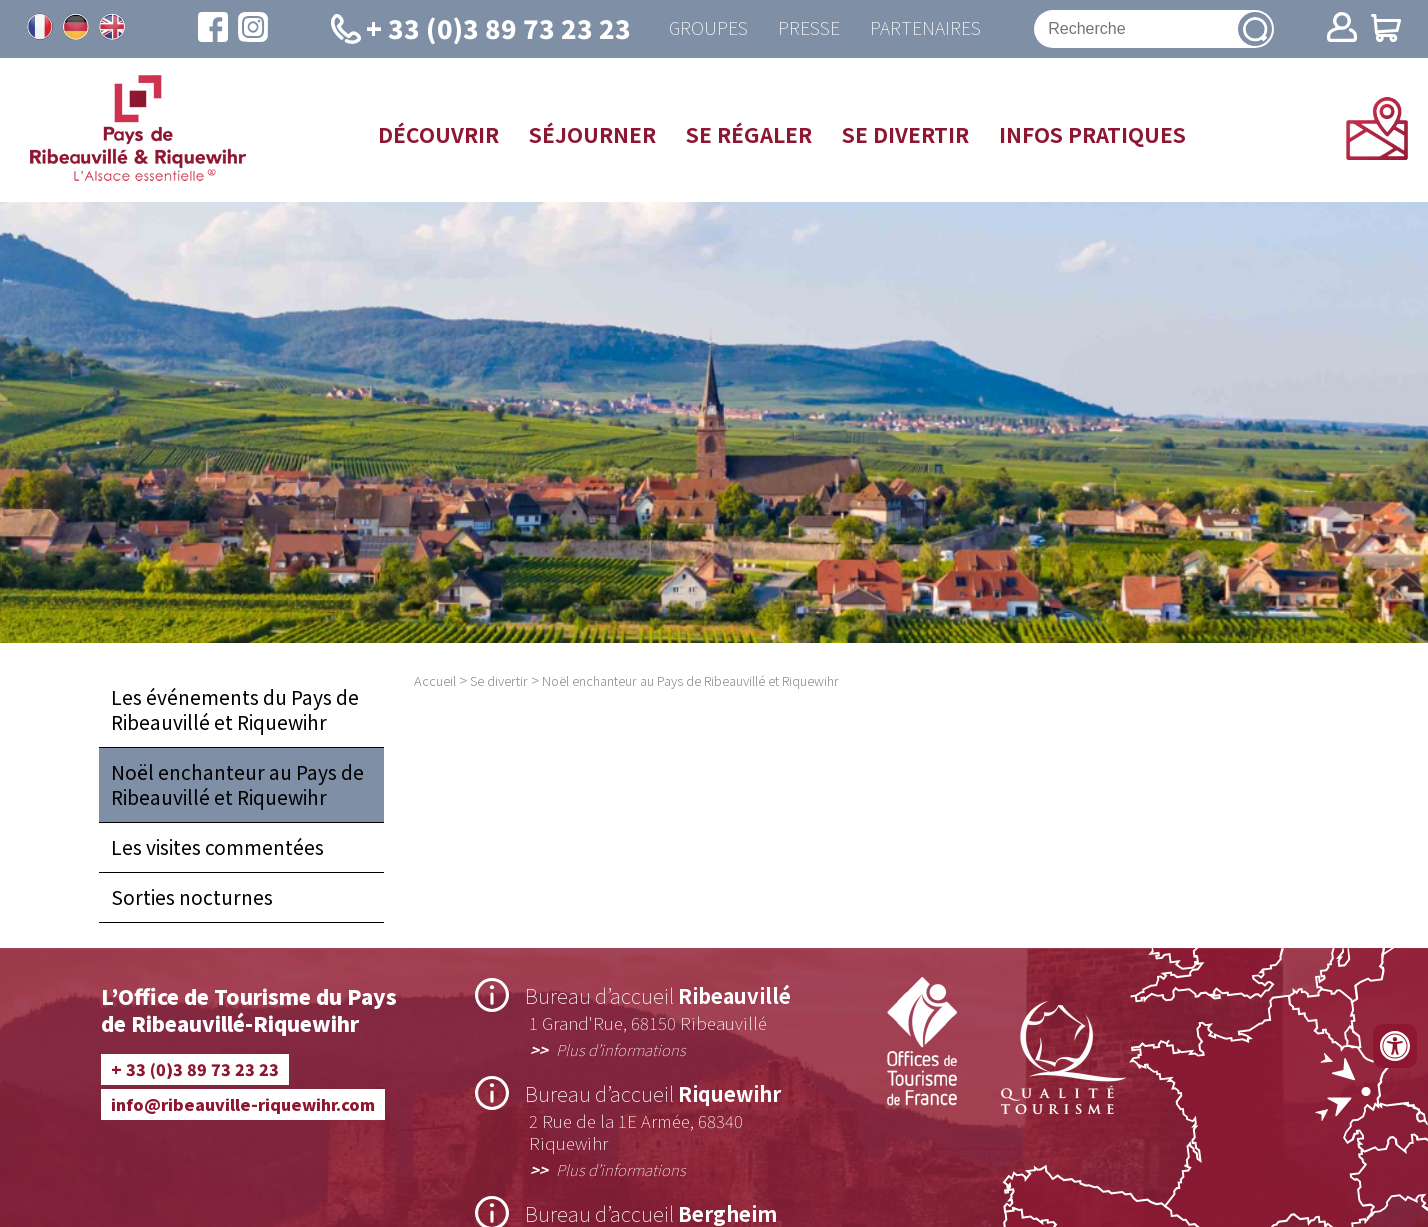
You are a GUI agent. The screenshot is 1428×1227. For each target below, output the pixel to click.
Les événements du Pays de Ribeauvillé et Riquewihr (235, 709)
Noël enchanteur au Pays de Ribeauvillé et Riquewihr (237, 784)
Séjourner (592, 134)
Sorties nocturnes (192, 897)
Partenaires (925, 28)
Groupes (708, 28)
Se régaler (749, 134)
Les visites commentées (217, 847)
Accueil (435, 680)
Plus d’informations (621, 1049)
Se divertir (905, 134)
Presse (809, 28)
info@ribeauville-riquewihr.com (243, 1104)
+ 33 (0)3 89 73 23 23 (195, 1069)
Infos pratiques (1092, 134)
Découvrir (438, 134)
